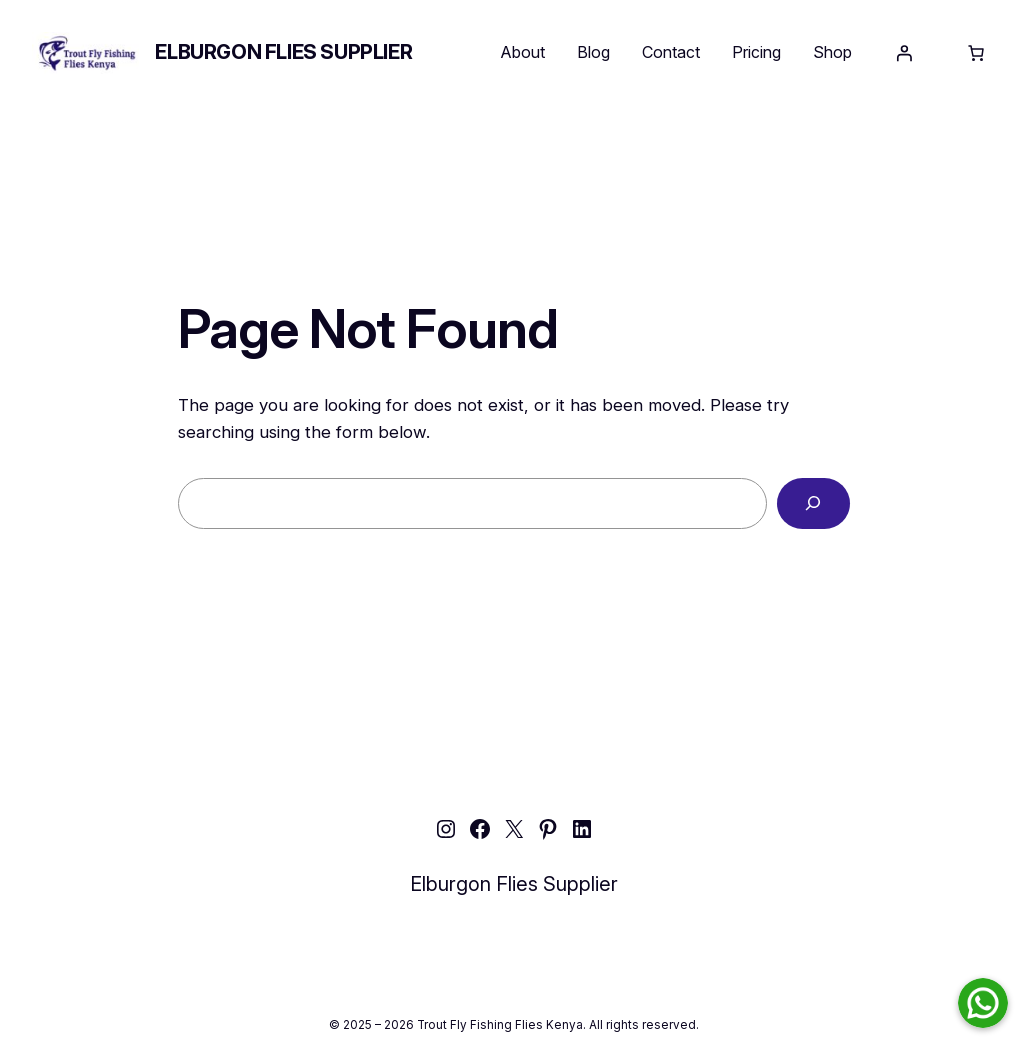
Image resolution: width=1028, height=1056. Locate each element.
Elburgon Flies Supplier (283, 52)
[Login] (904, 53)
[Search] (813, 503)
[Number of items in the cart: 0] (976, 53)
